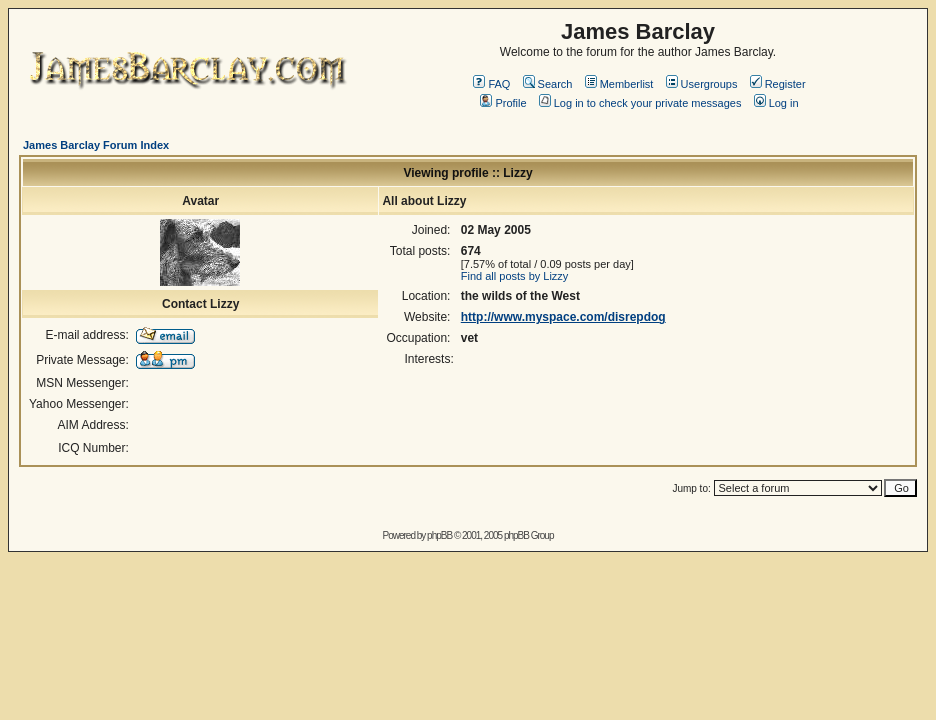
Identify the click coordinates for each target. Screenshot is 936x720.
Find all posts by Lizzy (515, 276)
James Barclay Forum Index (96, 145)
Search (548, 84)
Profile (503, 103)
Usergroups (702, 84)
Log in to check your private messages (640, 103)
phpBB (439, 535)
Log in (776, 103)
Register (778, 84)
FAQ (491, 84)
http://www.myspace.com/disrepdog (563, 317)
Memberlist (619, 84)
